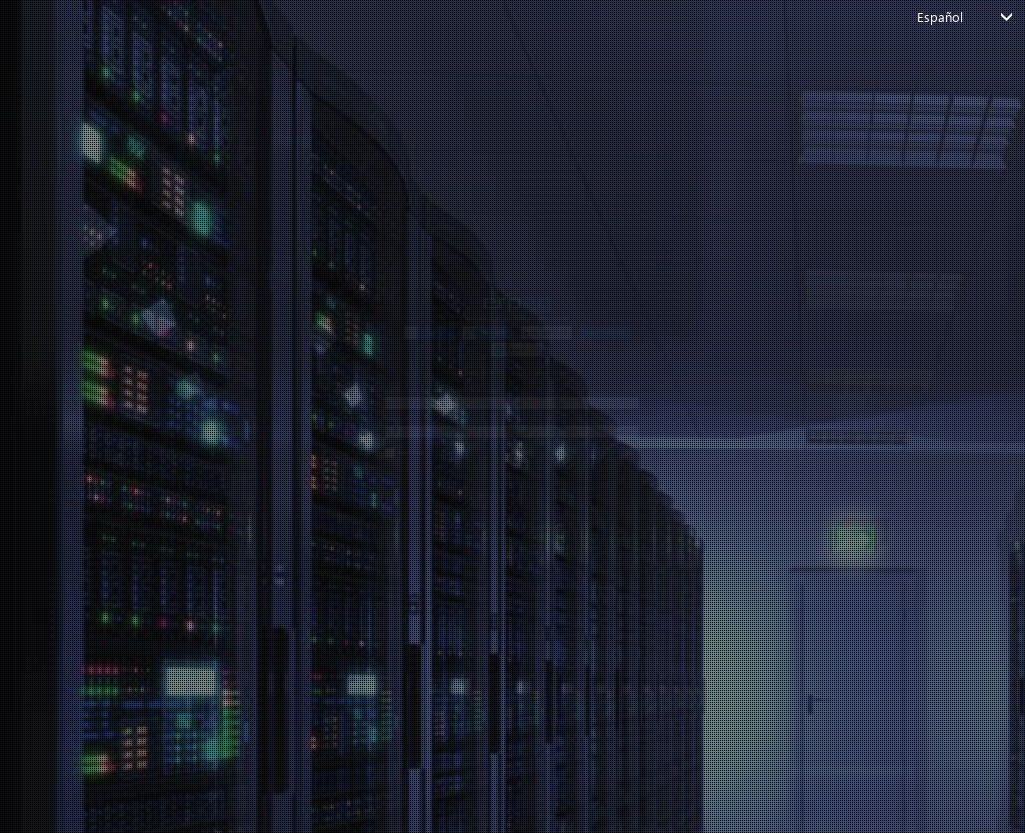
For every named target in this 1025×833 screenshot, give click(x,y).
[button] (255, 166)
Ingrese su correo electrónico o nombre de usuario (294, 335)
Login (502, 568)
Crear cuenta (569, 644)
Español (940, 16)
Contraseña (162, 420)
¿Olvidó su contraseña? (193, 610)
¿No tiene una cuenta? (501, 644)
